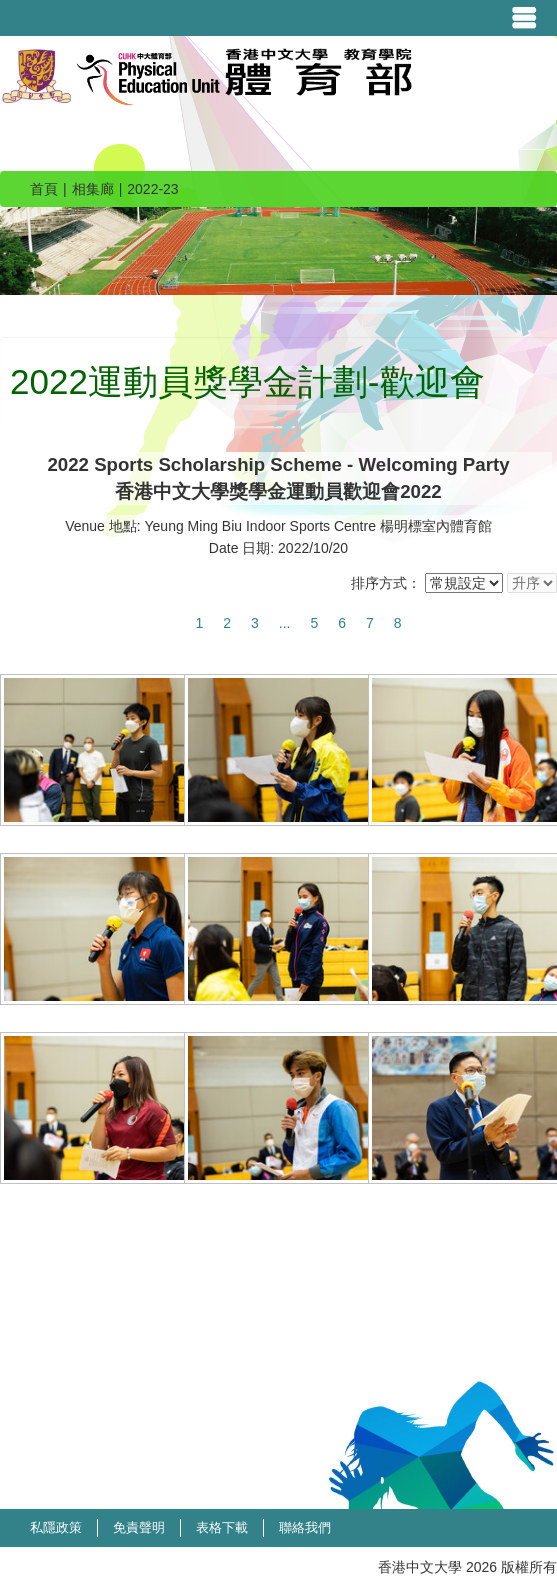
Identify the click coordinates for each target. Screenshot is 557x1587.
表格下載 (222, 1527)
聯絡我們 (305, 1527)
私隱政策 (56, 1527)
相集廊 (93, 189)
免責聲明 (139, 1527)
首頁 (44, 189)
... (285, 623)
